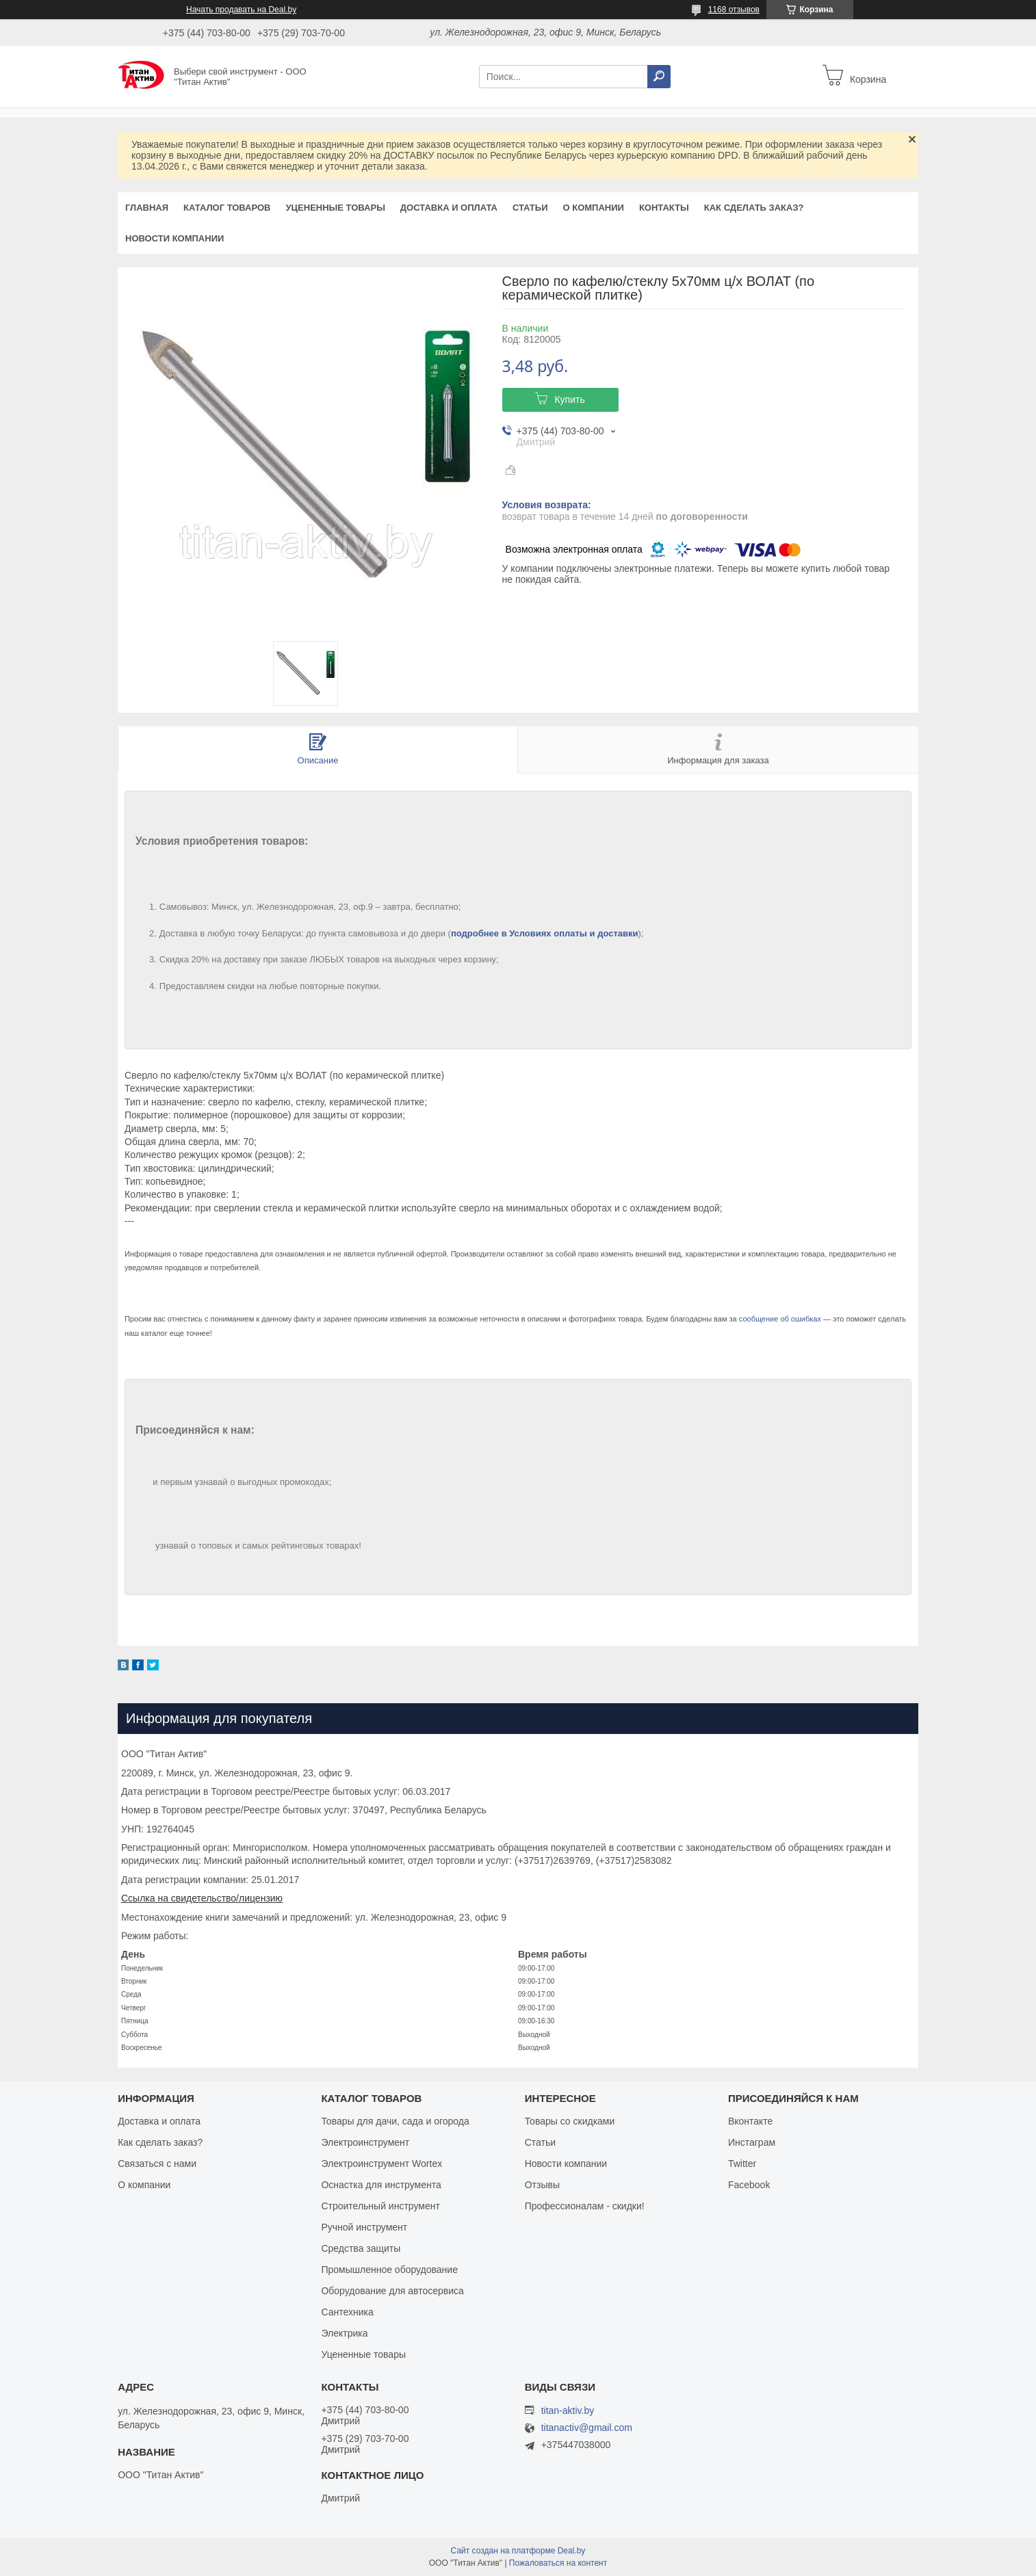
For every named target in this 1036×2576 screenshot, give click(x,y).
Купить (569, 399)
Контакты (664, 207)
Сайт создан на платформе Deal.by (518, 2550)
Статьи (530, 207)
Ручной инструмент (364, 2227)
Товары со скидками (570, 2121)
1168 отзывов (734, 9)
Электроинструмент (365, 2142)
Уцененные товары (335, 207)
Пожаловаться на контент (558, 2563)
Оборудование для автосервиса (392, 2290)
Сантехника (347, 2311)
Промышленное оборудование (389, 2269)
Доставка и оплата (448, 207)
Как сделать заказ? (754, 207)
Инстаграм (751, 2142)
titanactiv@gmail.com (586, 2428)
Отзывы (542, 2184)
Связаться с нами (157, 2163)
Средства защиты (360, 2248)
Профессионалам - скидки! (585, 2205)
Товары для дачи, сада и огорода (395, 2121)
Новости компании (174, 238)
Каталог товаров (226, 207)
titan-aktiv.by (568, 2410)
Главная (146, 207)
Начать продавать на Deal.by (241, 9)
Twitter (742, 2163)
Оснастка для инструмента (381, 2184)
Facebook (749, 2184)
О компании (592, 207)
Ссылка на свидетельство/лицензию (202, 1898)
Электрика (344, 2333)
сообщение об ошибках (780, 1319)
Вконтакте (750, 2121)
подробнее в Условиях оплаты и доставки (544, 933)
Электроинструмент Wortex (381, 2163)
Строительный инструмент (380, 2205)
